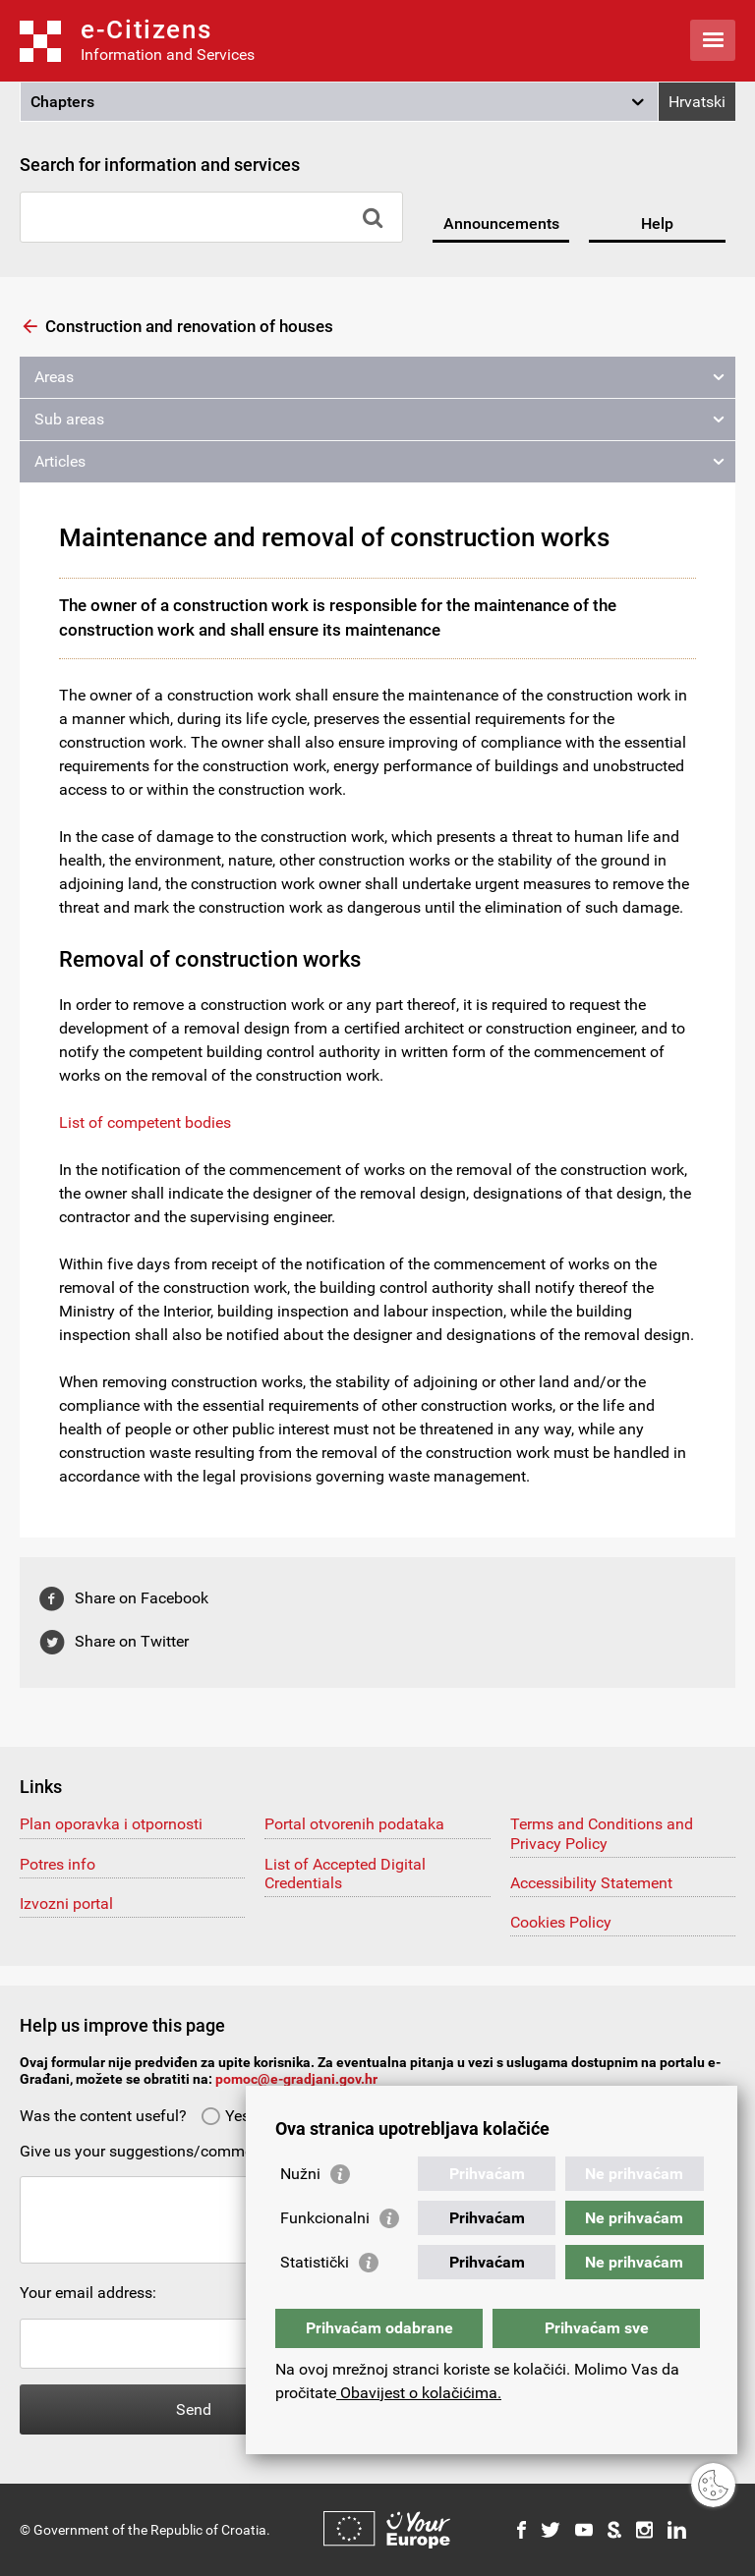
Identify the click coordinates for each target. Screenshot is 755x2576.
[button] (339, 102)
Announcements (501, 223)
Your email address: (88, 2292)
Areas (54, 376)
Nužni (300, 2173)
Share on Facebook (141, 1598)
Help (657, 223)
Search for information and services (160, 164)
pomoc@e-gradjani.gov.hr (296, 2079)
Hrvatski (697, 101)
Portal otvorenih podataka (354, 1824)
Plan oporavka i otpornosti (111, 1824)
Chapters (62, 101)
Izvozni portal (66, 1903)
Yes (225, 2115)
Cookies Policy (560, 1922)
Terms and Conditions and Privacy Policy (601, 1833)
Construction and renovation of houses (189, 326)
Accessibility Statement (591, 1883)
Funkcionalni (325, 2218)
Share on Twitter (132, 1641)
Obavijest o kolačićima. (418, 2392)
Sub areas (69, 419)
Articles (60, 461)
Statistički (314, 2262)
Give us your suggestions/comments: (149, 2151)
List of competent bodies (145, 1122)
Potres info (57, 1864)
